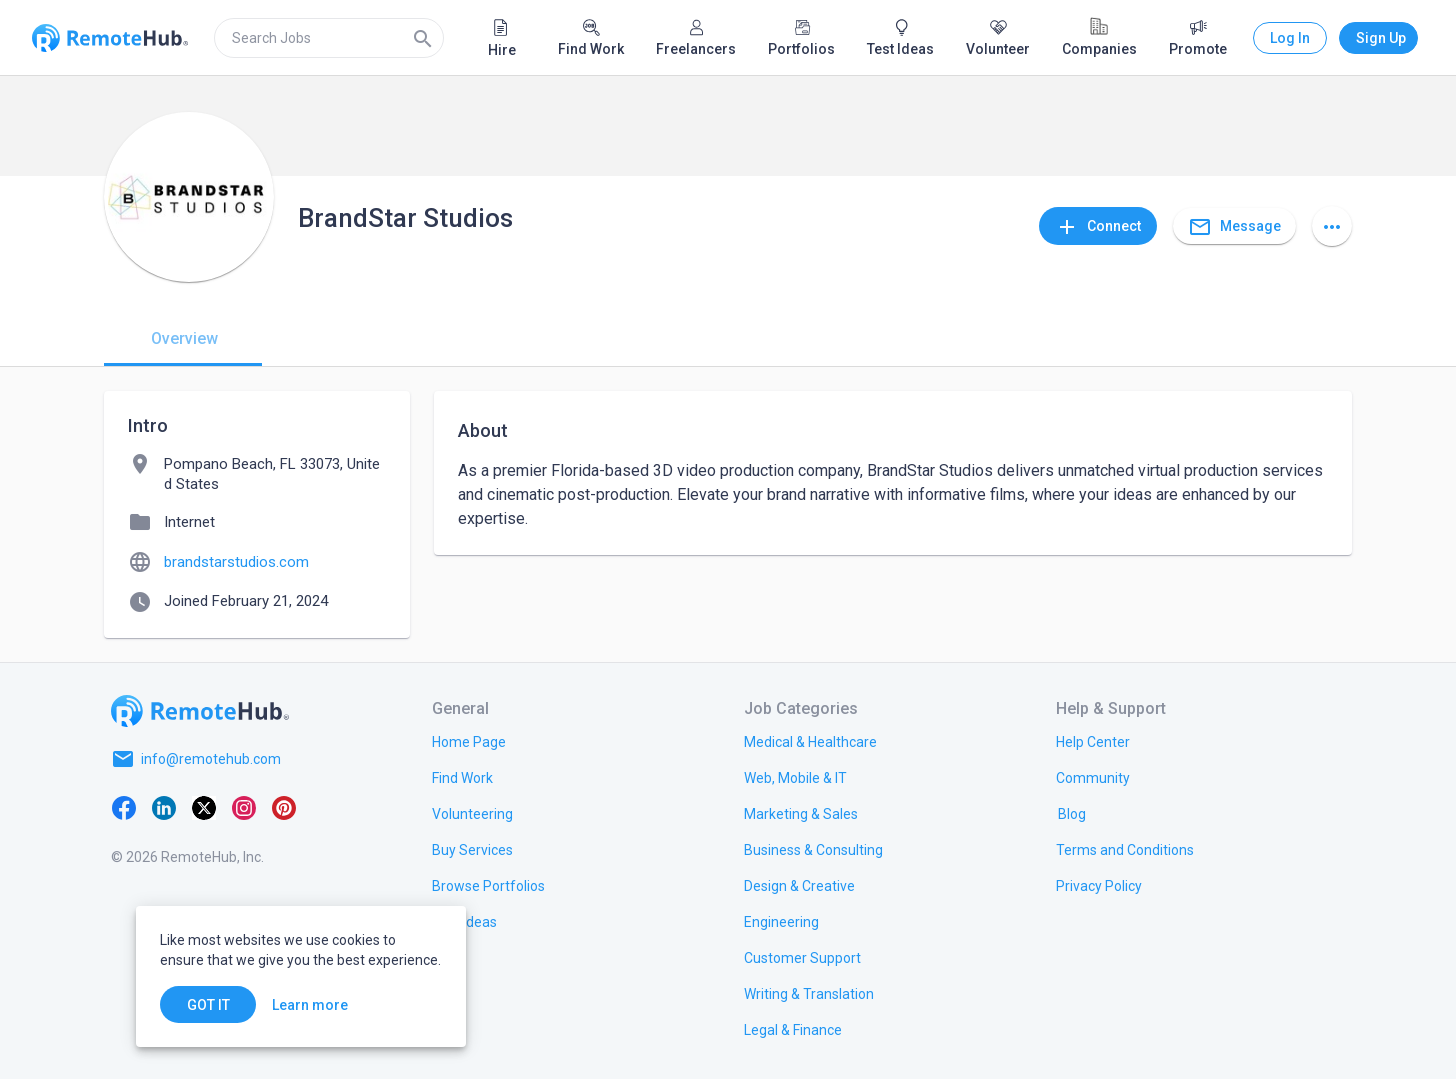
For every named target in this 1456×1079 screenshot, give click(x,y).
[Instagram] (244, 807)
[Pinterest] (284, 807)
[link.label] (1093, 741)
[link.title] (469, 741)
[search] (329, 38)
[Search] (423, 38)
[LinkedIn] (164, 807)
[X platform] (204, 807)
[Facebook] (124, 807)
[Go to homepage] (200, 711)
